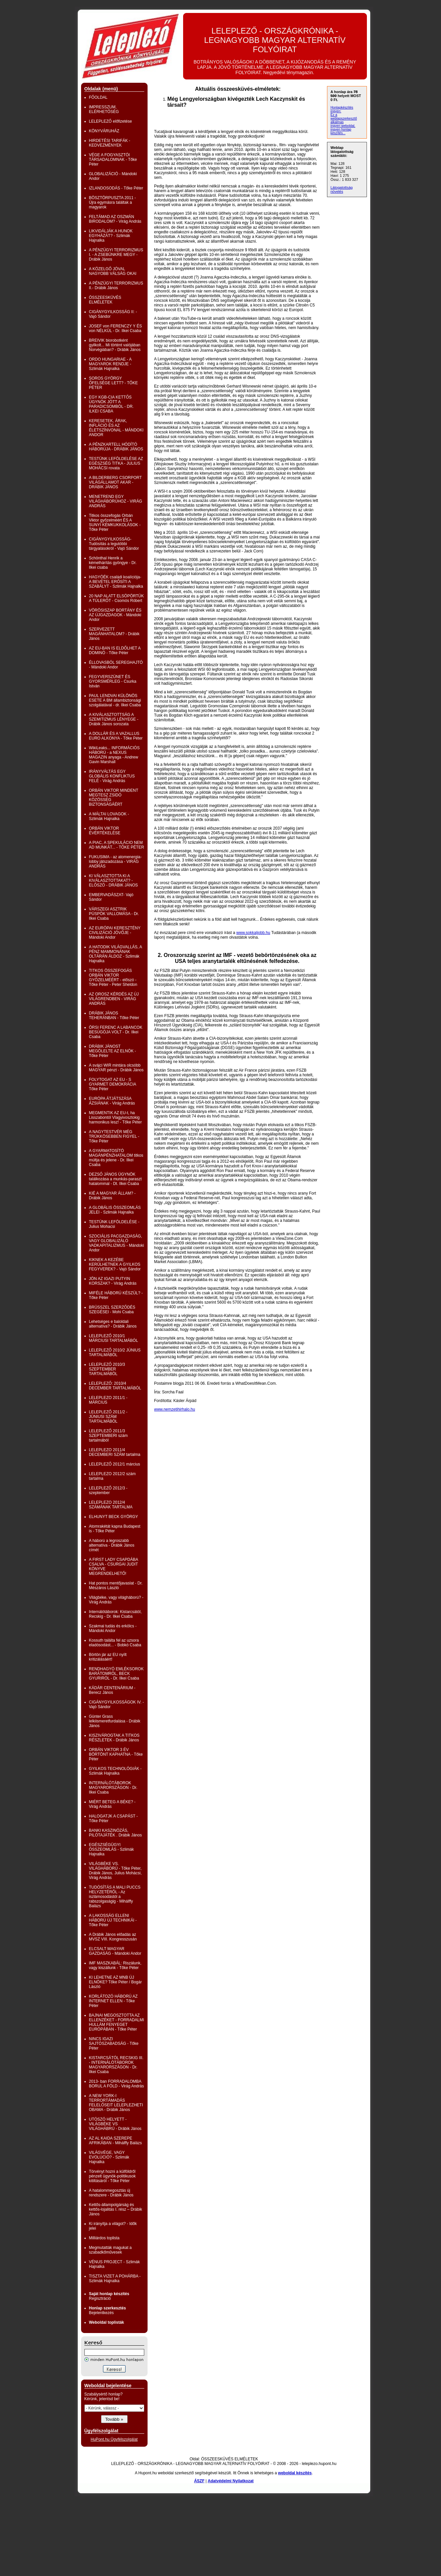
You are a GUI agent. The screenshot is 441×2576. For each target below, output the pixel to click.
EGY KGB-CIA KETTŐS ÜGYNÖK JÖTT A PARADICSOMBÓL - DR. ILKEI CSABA (111, 404)
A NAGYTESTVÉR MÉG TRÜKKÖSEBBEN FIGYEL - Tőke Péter (114, 1136)
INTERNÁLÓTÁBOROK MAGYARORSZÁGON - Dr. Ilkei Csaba (113, 1788)
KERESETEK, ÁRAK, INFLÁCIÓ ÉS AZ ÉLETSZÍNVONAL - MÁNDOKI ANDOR (116, 427)
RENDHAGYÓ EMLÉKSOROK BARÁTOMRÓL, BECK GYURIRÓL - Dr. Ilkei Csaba (116, 1674)
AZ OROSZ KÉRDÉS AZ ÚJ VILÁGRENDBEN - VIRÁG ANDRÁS (114, 999)
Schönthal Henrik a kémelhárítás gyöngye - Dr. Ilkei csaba (113, 563)
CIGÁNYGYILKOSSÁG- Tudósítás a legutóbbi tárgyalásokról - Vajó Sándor (114, 544)
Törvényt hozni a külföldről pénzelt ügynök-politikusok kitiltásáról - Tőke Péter (112, 2176)
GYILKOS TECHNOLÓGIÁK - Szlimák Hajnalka (115, 1771)
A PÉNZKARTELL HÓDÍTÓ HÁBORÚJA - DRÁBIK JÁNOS (116, 446)
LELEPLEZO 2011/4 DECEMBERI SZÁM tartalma (115, 1452)
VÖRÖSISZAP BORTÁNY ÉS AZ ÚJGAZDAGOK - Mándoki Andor (115, 615)
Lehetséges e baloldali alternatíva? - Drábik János (113, 1324)
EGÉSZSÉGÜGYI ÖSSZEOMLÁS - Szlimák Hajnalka (111, 1849)
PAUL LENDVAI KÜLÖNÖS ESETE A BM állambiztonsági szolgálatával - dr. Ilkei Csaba (115, 700)
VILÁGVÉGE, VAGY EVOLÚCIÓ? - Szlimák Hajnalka (109, 2157)
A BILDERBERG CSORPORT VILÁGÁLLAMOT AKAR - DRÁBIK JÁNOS (115, 482)
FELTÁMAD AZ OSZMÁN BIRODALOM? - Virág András (115, 219)
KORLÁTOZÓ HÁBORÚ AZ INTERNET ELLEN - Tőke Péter (113, 2001)
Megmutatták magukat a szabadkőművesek (110, 2250)
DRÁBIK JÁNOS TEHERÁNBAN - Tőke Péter (114, 1015)
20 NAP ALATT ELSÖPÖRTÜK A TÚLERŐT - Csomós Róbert (116, 598)
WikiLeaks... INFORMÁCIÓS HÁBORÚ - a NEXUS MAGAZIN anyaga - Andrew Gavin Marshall (114, 755)
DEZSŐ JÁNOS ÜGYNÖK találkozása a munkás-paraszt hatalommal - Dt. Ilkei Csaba (115, 1179)
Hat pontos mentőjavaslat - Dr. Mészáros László (116, 1585)
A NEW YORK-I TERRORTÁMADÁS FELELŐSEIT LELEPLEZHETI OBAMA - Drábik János (116, 2102)
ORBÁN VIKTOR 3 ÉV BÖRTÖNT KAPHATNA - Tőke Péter (116, 1754)
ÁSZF (199, 2481)
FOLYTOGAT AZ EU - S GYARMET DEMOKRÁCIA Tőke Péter (112, 1084)
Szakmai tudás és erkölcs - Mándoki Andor (113, 1628)
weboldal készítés (295, 2473)
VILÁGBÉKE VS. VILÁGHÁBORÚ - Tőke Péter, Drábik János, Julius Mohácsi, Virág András (115, 1870)
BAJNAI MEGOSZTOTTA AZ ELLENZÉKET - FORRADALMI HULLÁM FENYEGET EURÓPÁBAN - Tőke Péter (116, 2022)
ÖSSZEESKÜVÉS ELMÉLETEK (105, 299)
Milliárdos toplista (104, 2238)
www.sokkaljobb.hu (253, 932)
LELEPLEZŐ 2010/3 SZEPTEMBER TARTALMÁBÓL (107, 1369)
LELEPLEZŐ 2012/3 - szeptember (108, 1490)
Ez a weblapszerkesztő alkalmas (344, 118)
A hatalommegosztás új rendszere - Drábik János (111, 2192)
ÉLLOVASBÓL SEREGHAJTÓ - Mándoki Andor (116, 664)
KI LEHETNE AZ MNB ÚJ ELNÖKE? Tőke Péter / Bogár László (115, 1982)
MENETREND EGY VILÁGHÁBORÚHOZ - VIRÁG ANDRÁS (115, 501)
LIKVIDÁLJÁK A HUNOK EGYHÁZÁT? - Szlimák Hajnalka (111, 236)
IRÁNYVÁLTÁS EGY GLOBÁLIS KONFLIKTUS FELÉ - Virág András (112, 776)
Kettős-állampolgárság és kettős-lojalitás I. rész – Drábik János (115, 2209)
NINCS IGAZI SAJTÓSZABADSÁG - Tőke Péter (114, 2043)
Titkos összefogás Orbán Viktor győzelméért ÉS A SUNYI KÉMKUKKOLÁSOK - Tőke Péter (115, 522)
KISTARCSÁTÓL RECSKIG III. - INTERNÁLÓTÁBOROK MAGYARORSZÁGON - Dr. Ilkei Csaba (116, 2064)
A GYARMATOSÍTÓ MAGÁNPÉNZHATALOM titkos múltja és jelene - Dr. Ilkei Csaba (116, 1157)
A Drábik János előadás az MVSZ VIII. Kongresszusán (113, 1936)
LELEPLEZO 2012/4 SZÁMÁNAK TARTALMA (111, 1504)
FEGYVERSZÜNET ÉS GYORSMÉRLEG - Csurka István (113, 681)
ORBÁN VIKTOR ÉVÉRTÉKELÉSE (105, 830)
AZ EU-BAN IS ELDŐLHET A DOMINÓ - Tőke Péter (115, 650)
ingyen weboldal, (343, 126)
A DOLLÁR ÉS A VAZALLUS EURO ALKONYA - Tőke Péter (116, 736)
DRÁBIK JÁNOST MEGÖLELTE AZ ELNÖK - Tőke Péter (112, 1051)
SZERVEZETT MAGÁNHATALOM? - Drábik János (114, 634)
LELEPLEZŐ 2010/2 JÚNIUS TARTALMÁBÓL (115, 1352)
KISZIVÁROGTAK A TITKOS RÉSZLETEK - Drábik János (114, 1737)
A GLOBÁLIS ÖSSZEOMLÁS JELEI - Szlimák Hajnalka (115, 1210)
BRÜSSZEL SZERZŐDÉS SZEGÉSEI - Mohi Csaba (112, 1309)
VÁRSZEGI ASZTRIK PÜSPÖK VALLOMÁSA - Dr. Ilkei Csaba (114, 914)
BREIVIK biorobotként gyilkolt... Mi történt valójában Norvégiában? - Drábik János (115, 345)
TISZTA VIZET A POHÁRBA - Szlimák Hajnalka (115, 2278)
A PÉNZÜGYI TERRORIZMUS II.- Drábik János (116, 285)
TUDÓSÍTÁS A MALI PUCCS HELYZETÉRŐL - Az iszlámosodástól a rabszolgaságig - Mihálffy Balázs (115, 1896)
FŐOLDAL (98, 97)
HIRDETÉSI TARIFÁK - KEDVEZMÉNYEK (109, 143)
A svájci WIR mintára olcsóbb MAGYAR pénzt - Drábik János (116, 1067)
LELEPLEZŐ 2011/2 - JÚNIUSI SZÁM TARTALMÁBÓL (108, 1417)
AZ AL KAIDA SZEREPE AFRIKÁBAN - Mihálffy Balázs (115, 2140)
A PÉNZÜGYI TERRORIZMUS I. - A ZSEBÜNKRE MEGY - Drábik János (116, 255)
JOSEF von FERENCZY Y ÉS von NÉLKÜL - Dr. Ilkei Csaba (115, 328)
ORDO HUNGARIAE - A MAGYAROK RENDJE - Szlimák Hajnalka (110, 364)
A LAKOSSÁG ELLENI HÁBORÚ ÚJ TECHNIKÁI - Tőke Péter (113, 1920)
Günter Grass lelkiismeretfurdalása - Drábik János (115, 1721)
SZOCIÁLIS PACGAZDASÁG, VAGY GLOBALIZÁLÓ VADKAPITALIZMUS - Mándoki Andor (116, 1243)
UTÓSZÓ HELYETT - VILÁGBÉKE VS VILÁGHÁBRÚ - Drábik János (115, 2124)
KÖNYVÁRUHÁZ (104, 131)
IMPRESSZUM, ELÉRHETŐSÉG (104, 109)
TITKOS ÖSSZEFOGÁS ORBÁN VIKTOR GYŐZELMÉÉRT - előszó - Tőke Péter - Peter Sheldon (113, 977)
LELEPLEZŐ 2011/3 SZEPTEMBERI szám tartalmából (108, 1436)
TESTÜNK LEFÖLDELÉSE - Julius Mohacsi (114, 1224)
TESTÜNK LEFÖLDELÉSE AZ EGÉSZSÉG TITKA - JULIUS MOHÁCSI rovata (116, 463)
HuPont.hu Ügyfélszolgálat (114, 2439)
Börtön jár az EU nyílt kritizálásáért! (108, 1657)
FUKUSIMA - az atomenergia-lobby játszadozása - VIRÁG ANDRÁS (115, 862)
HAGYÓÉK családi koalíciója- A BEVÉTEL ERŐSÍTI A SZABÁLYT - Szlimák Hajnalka (116, 582)
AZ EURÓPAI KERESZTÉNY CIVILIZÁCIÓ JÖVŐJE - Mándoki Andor (115, 933)
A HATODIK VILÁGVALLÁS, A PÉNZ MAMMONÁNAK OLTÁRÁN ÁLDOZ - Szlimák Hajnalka (115, 954)
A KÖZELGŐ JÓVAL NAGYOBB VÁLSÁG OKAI (113, 271)
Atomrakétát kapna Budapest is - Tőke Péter (115, 1528)
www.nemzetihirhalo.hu (174, 1409)
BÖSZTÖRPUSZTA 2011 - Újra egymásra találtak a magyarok (112, 202)
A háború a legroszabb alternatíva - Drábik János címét (112, 1545)
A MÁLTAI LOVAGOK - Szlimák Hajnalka (109, 816)
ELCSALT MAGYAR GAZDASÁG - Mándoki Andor (115, 1951)
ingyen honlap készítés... (341, 131)
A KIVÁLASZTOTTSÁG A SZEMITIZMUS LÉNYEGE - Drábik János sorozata (114, 719)
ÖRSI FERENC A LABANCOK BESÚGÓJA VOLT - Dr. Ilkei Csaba (116, 1032)
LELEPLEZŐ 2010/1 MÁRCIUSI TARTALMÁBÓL (113, 1338)
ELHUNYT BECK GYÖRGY (113, 1516)
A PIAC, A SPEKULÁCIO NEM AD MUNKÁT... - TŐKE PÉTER (116, 845)
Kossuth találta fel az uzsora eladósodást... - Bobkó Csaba (115, 1642)
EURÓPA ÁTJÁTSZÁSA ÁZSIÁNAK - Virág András (112, 1101)
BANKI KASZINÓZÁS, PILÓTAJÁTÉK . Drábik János (115, 1832)
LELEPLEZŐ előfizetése (110, 121)
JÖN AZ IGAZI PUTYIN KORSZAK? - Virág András (113, 1281)
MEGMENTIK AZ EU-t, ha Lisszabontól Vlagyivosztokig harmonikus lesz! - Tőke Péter (115, 1117)
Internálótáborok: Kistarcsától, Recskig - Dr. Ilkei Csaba (115, 1614)
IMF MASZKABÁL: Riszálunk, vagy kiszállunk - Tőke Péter (115, 1965)
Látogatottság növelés (342, 189)
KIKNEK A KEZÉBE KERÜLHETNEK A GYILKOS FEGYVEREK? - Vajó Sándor (115, 1264)
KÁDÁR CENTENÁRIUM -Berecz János (112, 1690)
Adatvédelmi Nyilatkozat (231, 2481)
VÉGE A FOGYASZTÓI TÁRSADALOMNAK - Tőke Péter (113, 160)
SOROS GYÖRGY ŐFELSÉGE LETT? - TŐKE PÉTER (113, 383)
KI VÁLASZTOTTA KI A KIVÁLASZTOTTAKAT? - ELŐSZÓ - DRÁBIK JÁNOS (113, 880)
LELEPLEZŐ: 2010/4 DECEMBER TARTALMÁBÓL (115, 1385)
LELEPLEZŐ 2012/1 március (114, 1464)
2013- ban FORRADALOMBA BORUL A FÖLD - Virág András (116, 2083)
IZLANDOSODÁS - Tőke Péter (116, 188)
